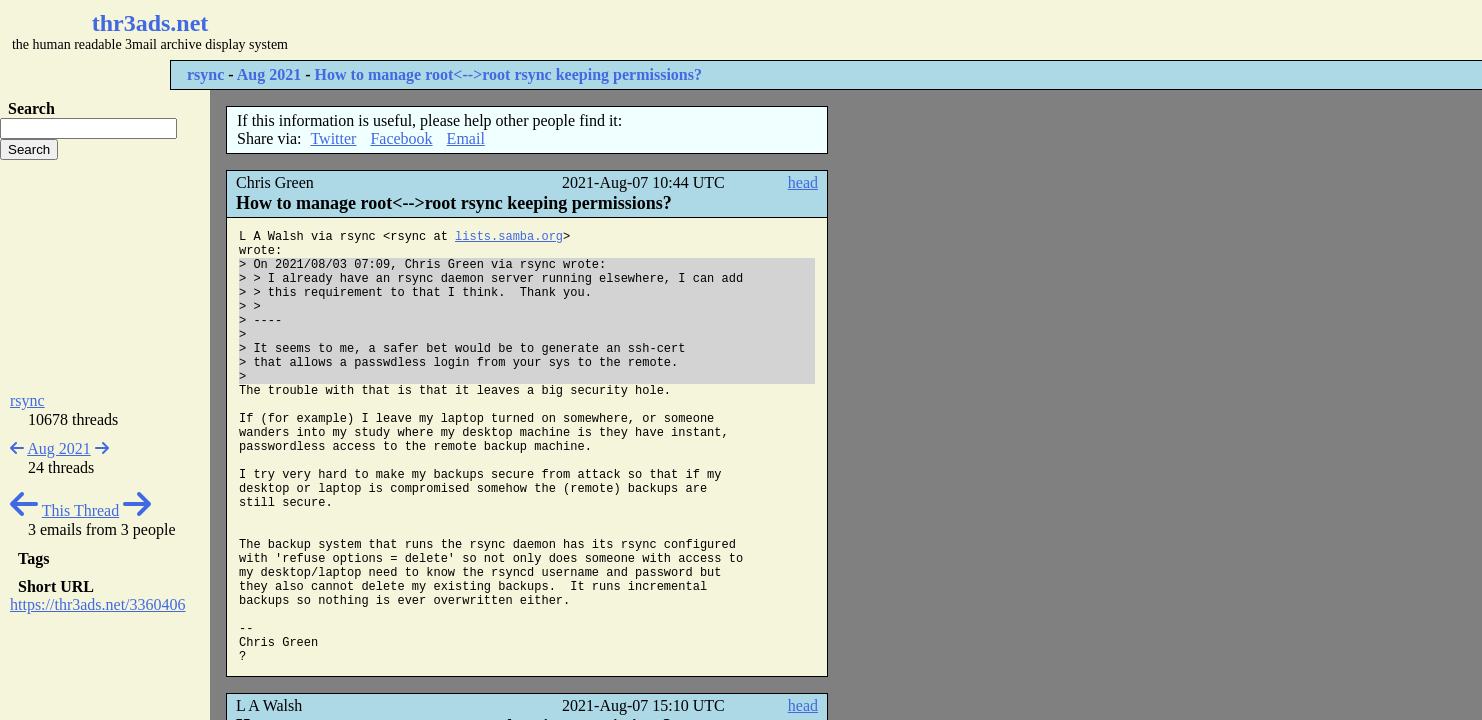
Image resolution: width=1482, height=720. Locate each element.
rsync (205, 74)
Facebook (401, 138)
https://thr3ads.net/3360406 (98, 604)
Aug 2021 (269, 74)
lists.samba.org (509, 237)
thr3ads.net (150, 23)
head (803, 182)
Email (466, 138)
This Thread (80, 510)
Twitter (333, 138)
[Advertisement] (596, 30)
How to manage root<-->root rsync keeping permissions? (508, 74)
